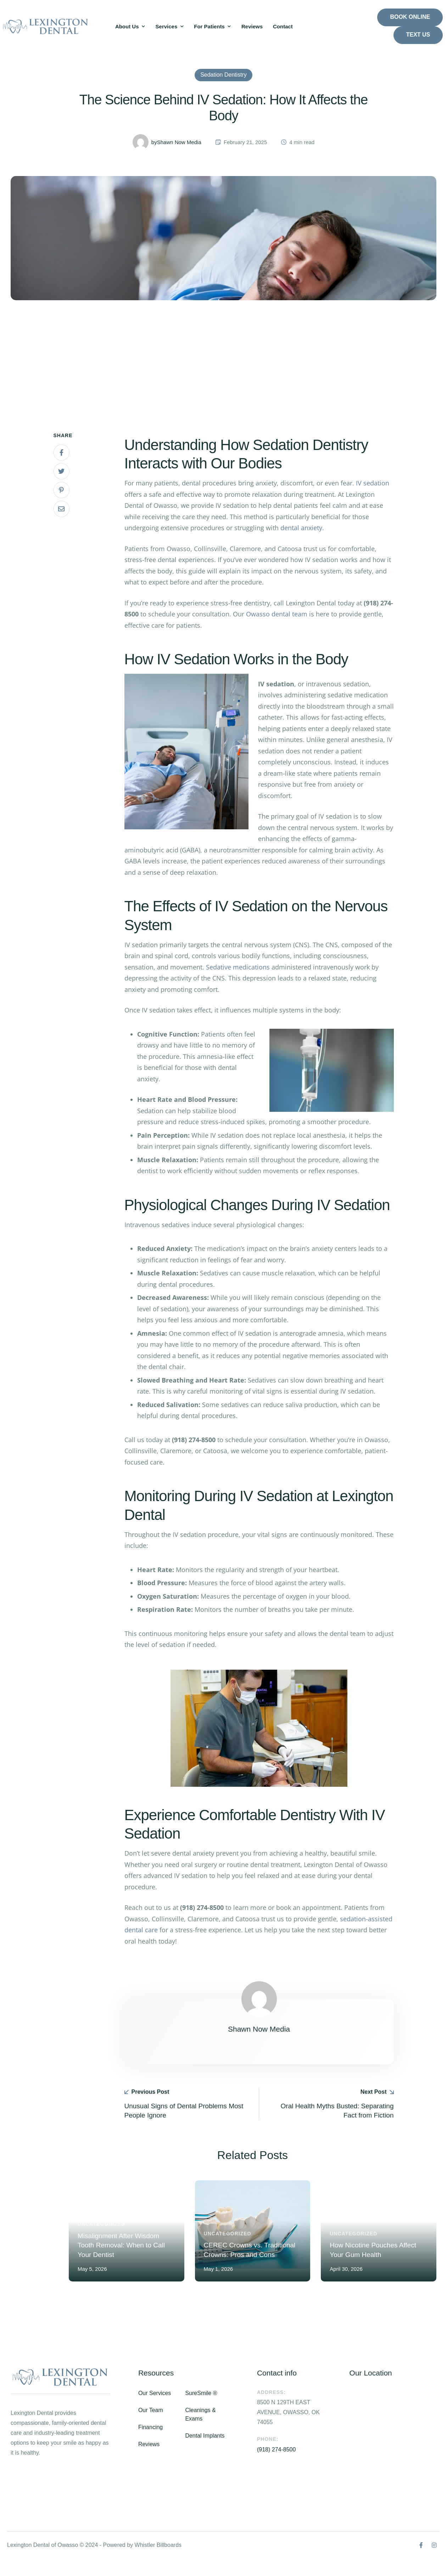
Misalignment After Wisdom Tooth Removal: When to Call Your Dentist (126, 2260)
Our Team (150, 2426)
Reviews (149, 2460)
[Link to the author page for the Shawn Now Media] (141, 156)
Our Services (154, 2409)
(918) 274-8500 (276, 2465)
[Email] (61, 523)
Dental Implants (204, 2452)
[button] (143, 26)
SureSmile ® (201, 2409)
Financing (150, 2443)
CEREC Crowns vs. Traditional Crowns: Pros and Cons (252, 2260)
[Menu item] (130, 27)
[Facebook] (61, 466)
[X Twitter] (61, 485)
